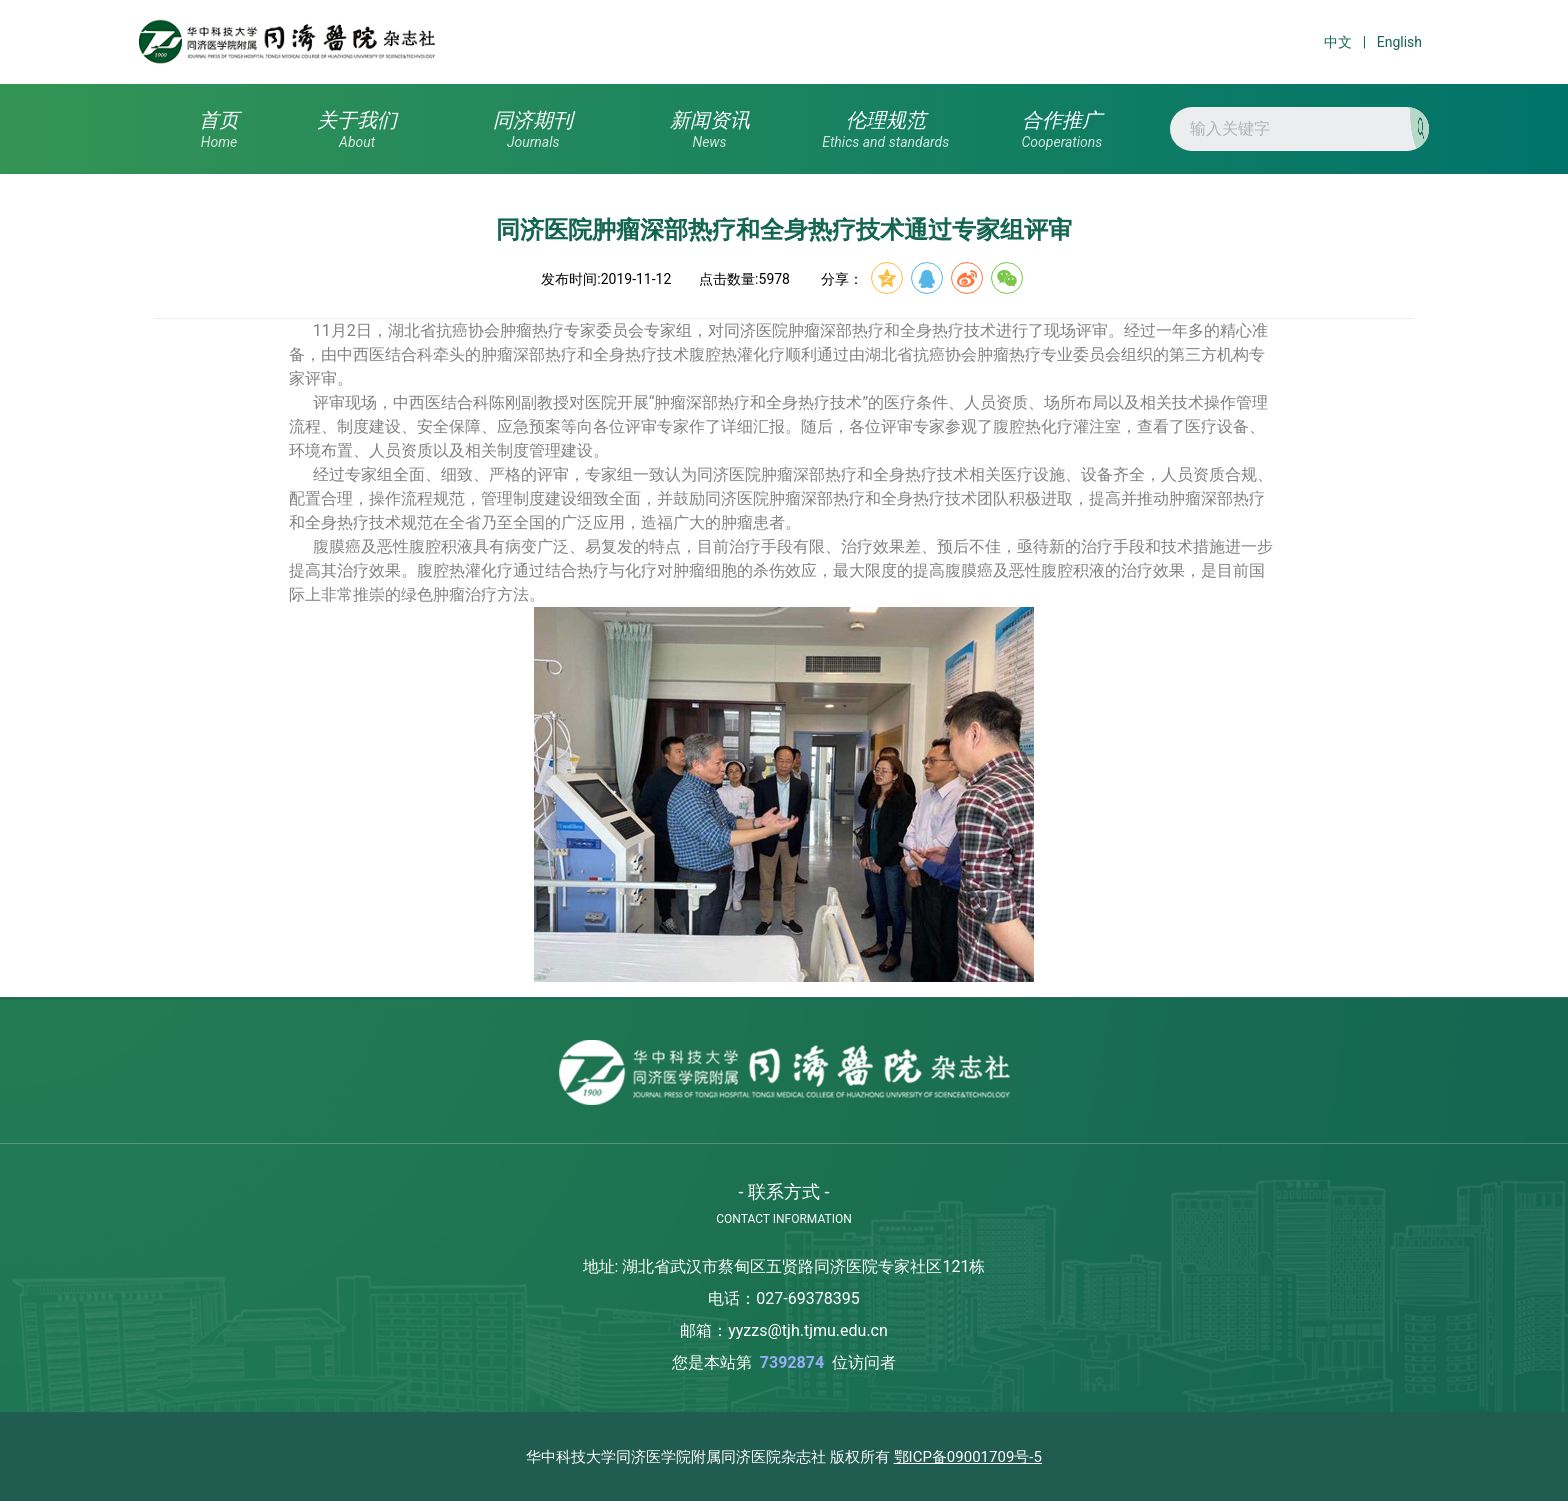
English (1399, 42)
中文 (1338, 42)
